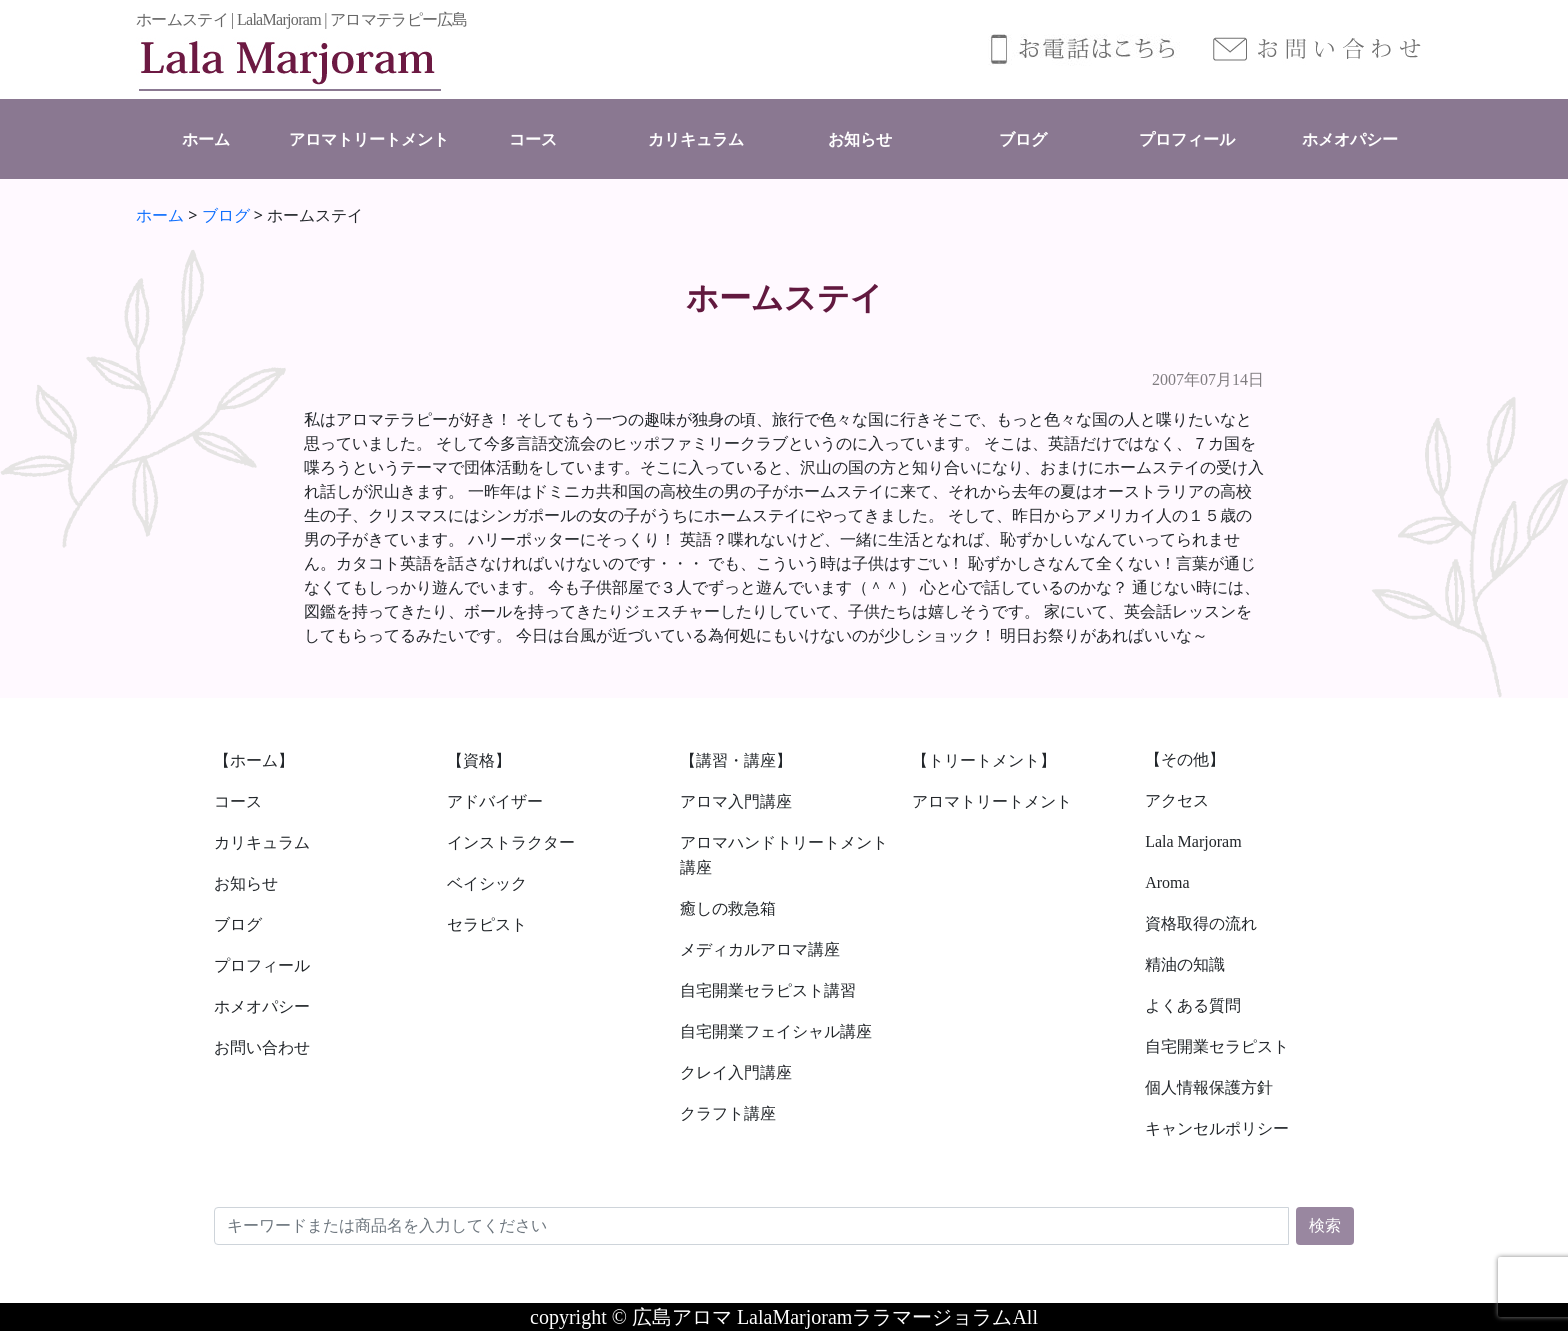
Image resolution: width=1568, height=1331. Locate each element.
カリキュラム (696, 139)
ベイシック (487, 883)
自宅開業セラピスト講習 (768, 990)
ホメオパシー (1350, 139)
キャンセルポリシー (1217, 1128)
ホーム (206, 139)
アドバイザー (495, 801)
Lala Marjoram (1193, 841)
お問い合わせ (262, 1047)
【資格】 (479, 760)
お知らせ (860, 139)
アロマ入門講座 (736, 801)
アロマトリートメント (369, 139)
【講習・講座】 (736, 760)
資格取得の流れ (1201, 923)
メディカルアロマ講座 (760, 949)
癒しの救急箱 (728, 908)
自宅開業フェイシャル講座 (776, 1031)
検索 (1325, 1225)
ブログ (1023, 139)
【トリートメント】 (984, 760)
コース (533, 139)
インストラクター (511, 842)
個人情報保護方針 (1209, 1087)
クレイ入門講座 (736, 1072)
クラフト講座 (728, 1113)
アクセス (1177, 800)
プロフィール (1187, 139)
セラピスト (487, 924)
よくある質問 (1193, 1005)
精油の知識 (1185, 964)
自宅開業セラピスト (1217, 1046)
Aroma (1167, 882)
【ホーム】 (254, 760)
